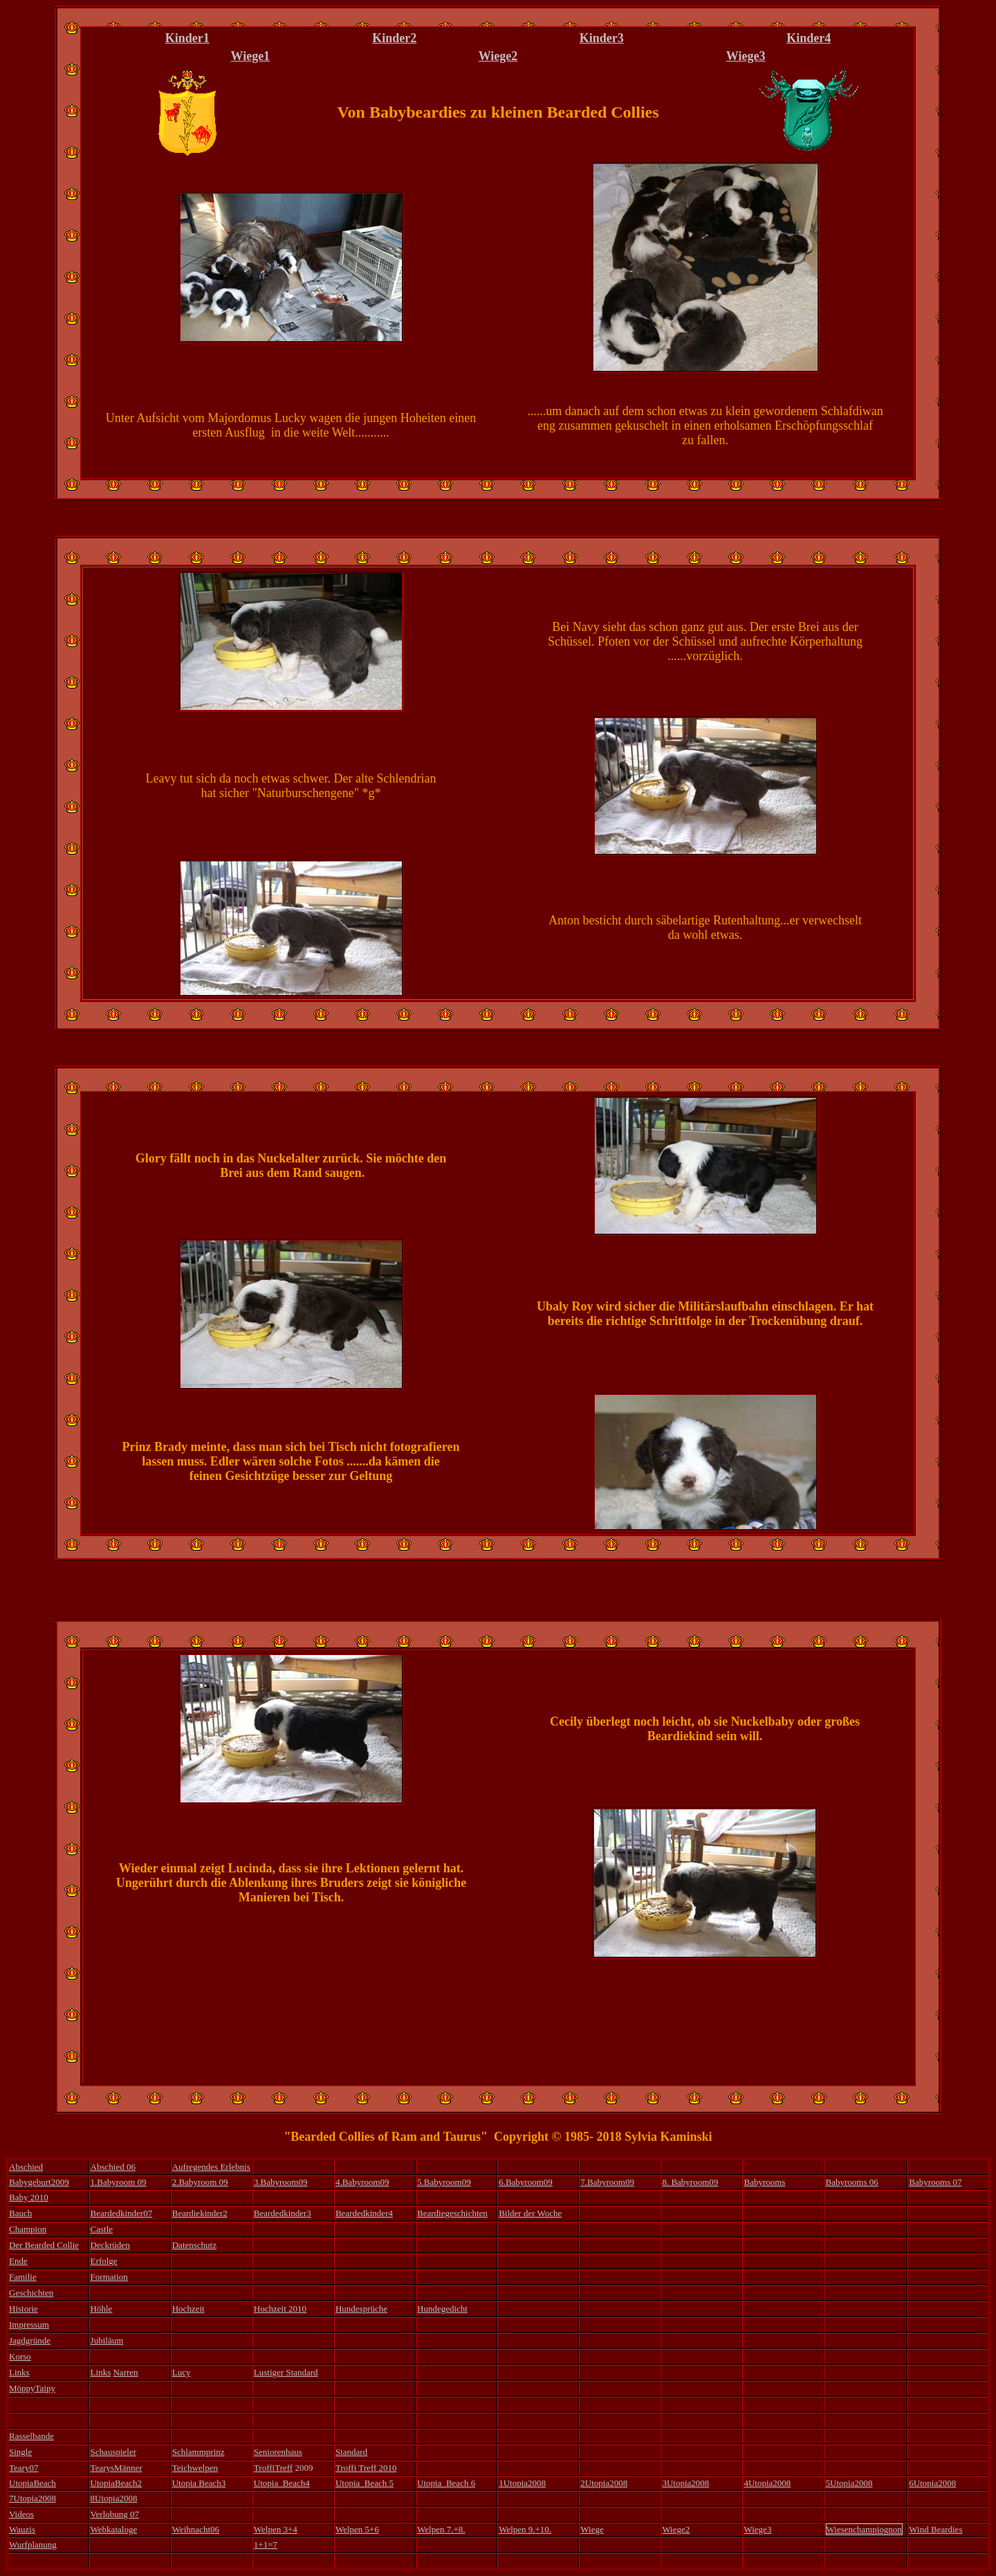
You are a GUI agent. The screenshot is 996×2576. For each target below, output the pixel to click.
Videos (21, 2514)
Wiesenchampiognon (864, 2529)
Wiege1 (250, 56)
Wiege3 (746, 56)
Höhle (102, 2308)
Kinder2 (394, 38)
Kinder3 (602, 38)
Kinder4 (808, 38)
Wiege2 (498, 56)
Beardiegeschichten (452, 2213)
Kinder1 (187, 38)
